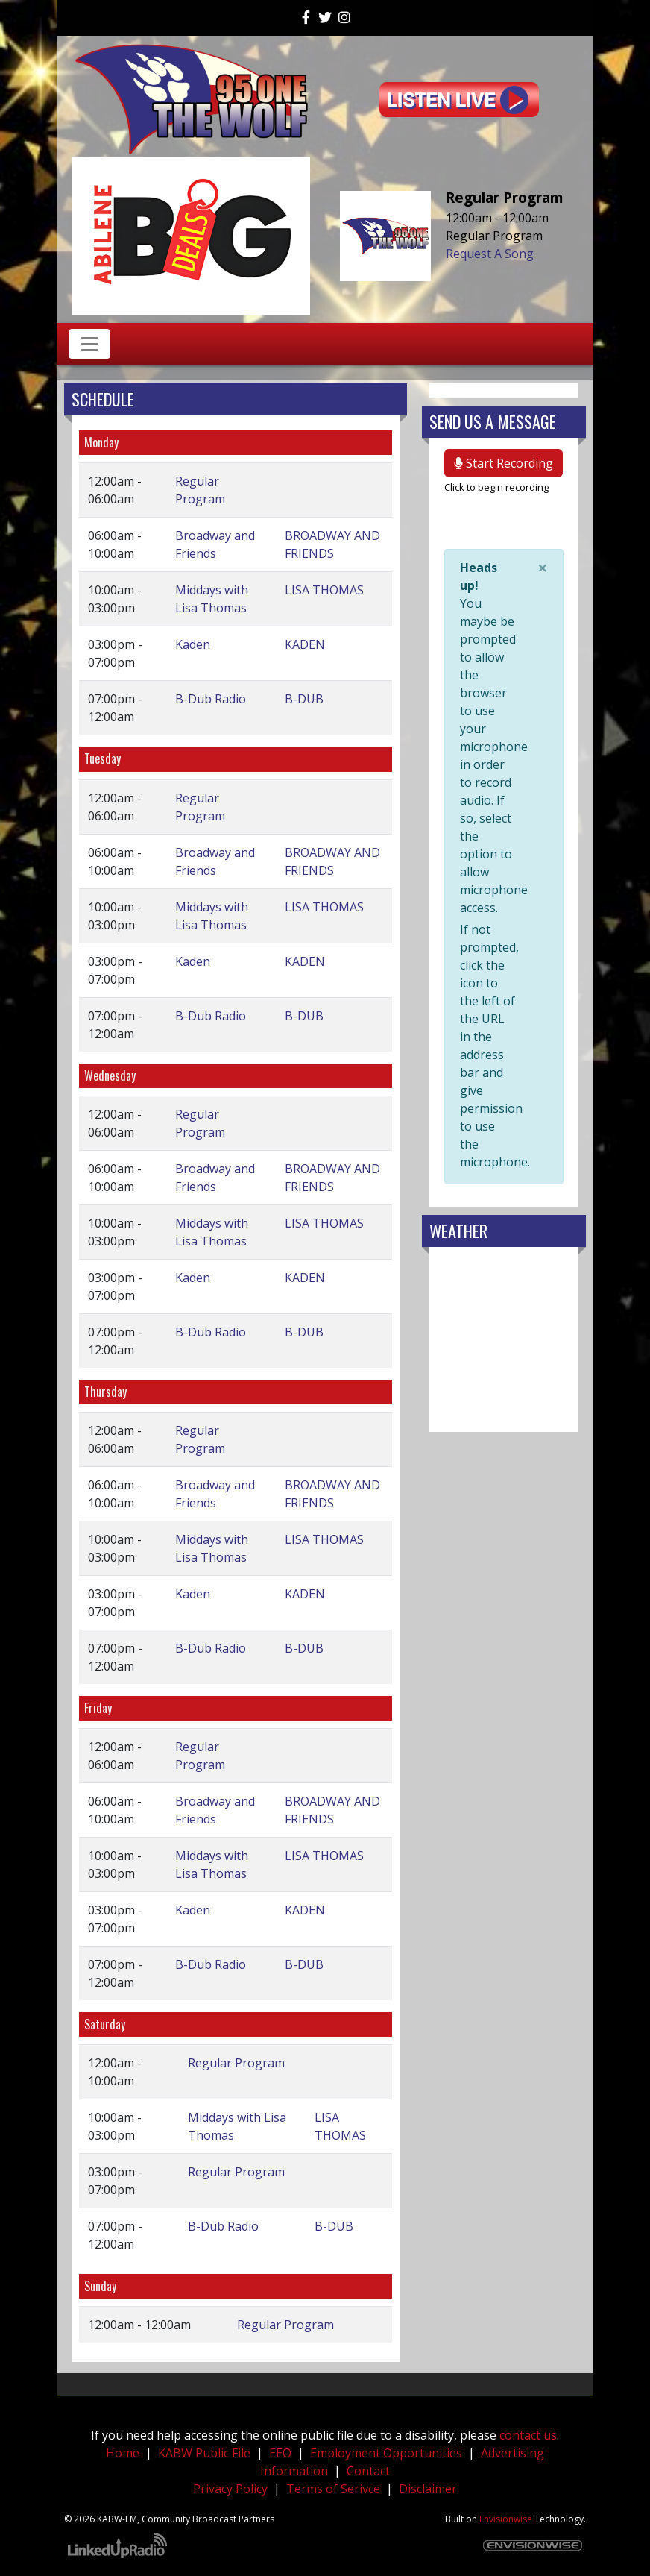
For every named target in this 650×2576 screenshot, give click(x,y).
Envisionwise (505, 2519)
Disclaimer (428, 2489)
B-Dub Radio (210, 699)
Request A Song (490, 253)
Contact (368, 2471)
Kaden (192, 644)
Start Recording (503, 463)
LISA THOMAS (324, 590)
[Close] (543, 567)
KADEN (305, 644)
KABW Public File (204, 2453)
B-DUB (304, 699)
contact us (528, 2435)
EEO (280, 2453)
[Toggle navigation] (89, 344)
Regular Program (236, 2063)
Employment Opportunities (386, 2453)
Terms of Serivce (333, 2489)
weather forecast (504, 1417)
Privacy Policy (230, 2489)
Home (122, 2453)
